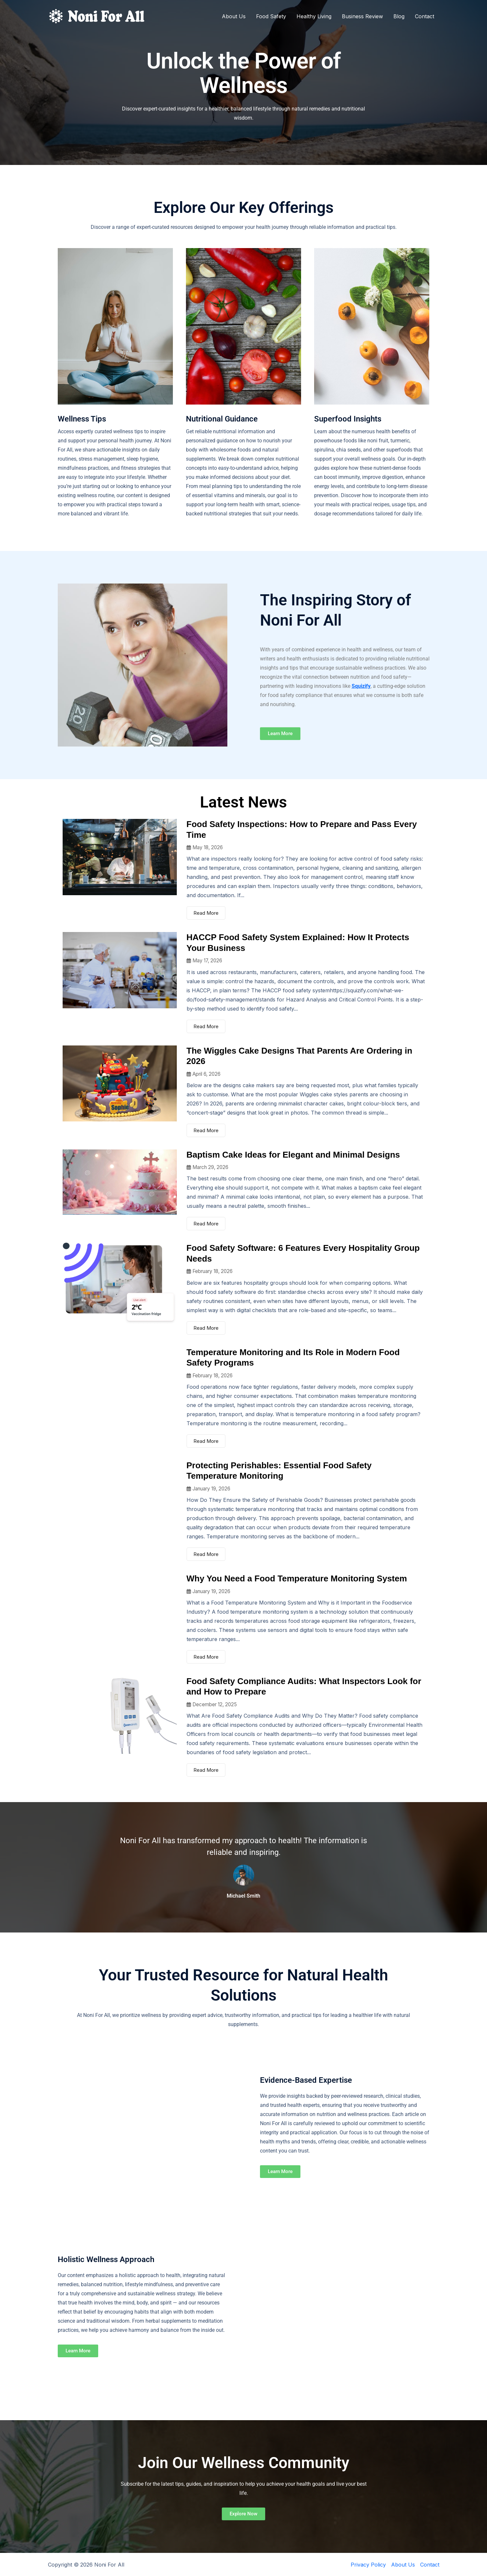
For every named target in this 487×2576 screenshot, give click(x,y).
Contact (424, 16)
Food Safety (271, 16)
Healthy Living (314, 16)
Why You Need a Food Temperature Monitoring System (297, 1578)
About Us (234, 16)
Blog (398, 16)
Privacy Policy (368, 2564)
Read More (206, 913)
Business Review (362, 16)
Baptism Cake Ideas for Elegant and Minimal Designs (293, 1155)
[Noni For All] (97, 15)
